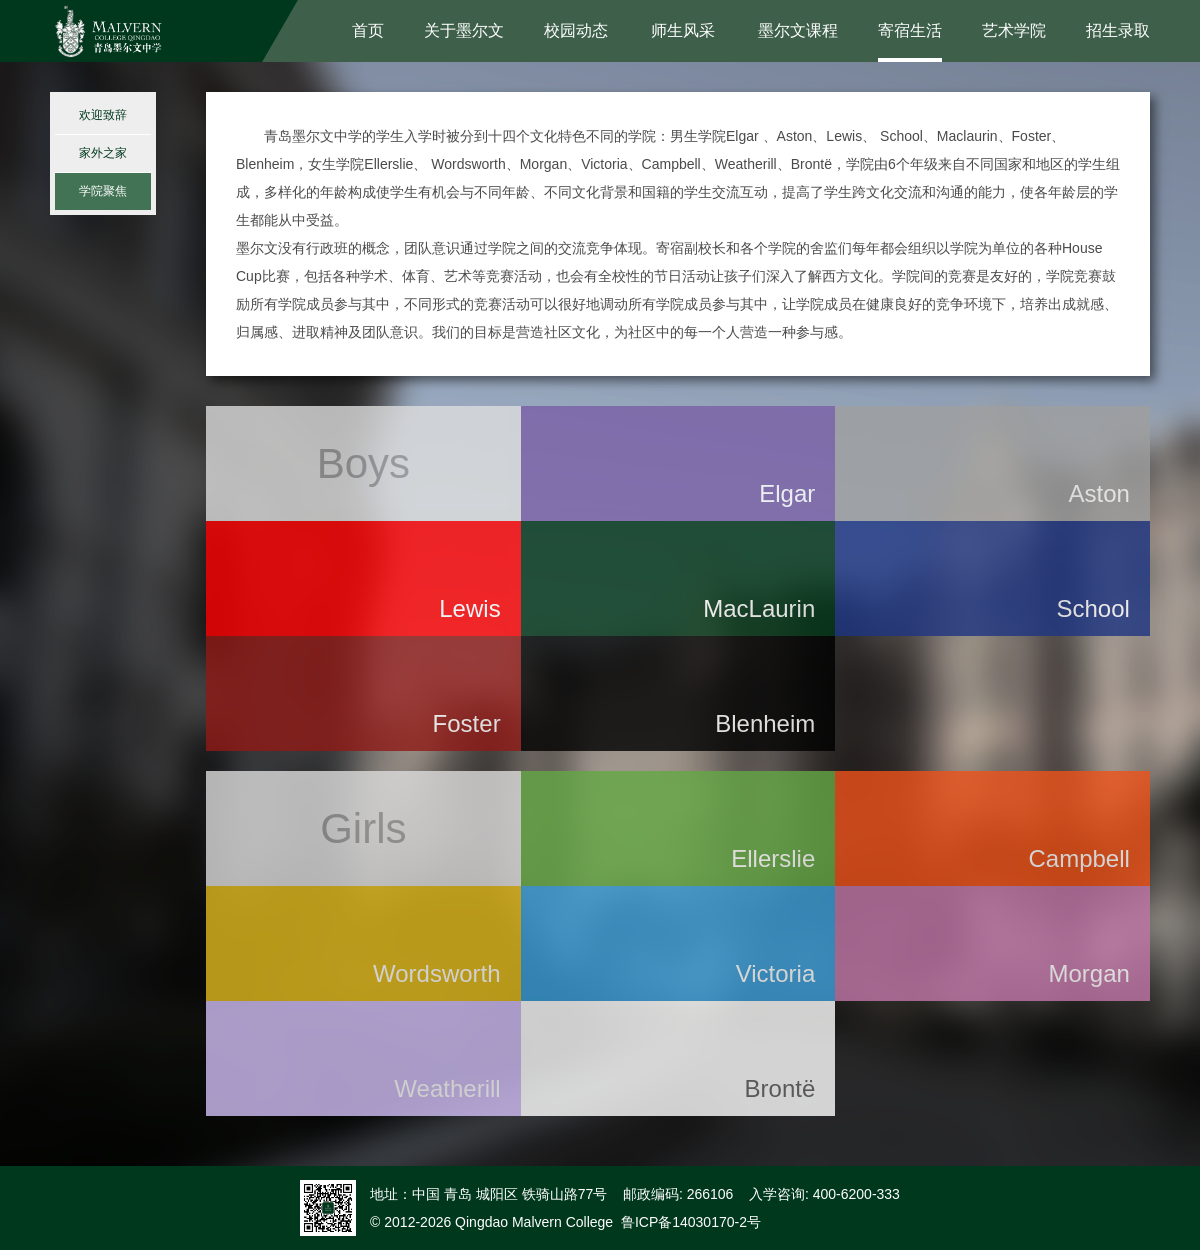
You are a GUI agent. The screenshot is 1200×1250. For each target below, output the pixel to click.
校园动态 (576, 30)
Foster (467, 723)
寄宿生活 (910, 30)
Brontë (780, 1088)
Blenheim (765, 723)
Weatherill (447, 1088)
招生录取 (1118, 30)
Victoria (776, 973)
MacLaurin (759, 608)
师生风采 (683, 30)
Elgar (787, 493)
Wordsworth (437, 973)
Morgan (1089, 973)
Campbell (1078, 858)
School (1092, 608)
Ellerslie (773, 858)
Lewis (469, 608)
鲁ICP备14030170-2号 (691, 1222)
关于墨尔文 (464, 30)
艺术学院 (1014, 30)
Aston (1099, 493)
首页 (368, 30)
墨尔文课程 (798, 30)
